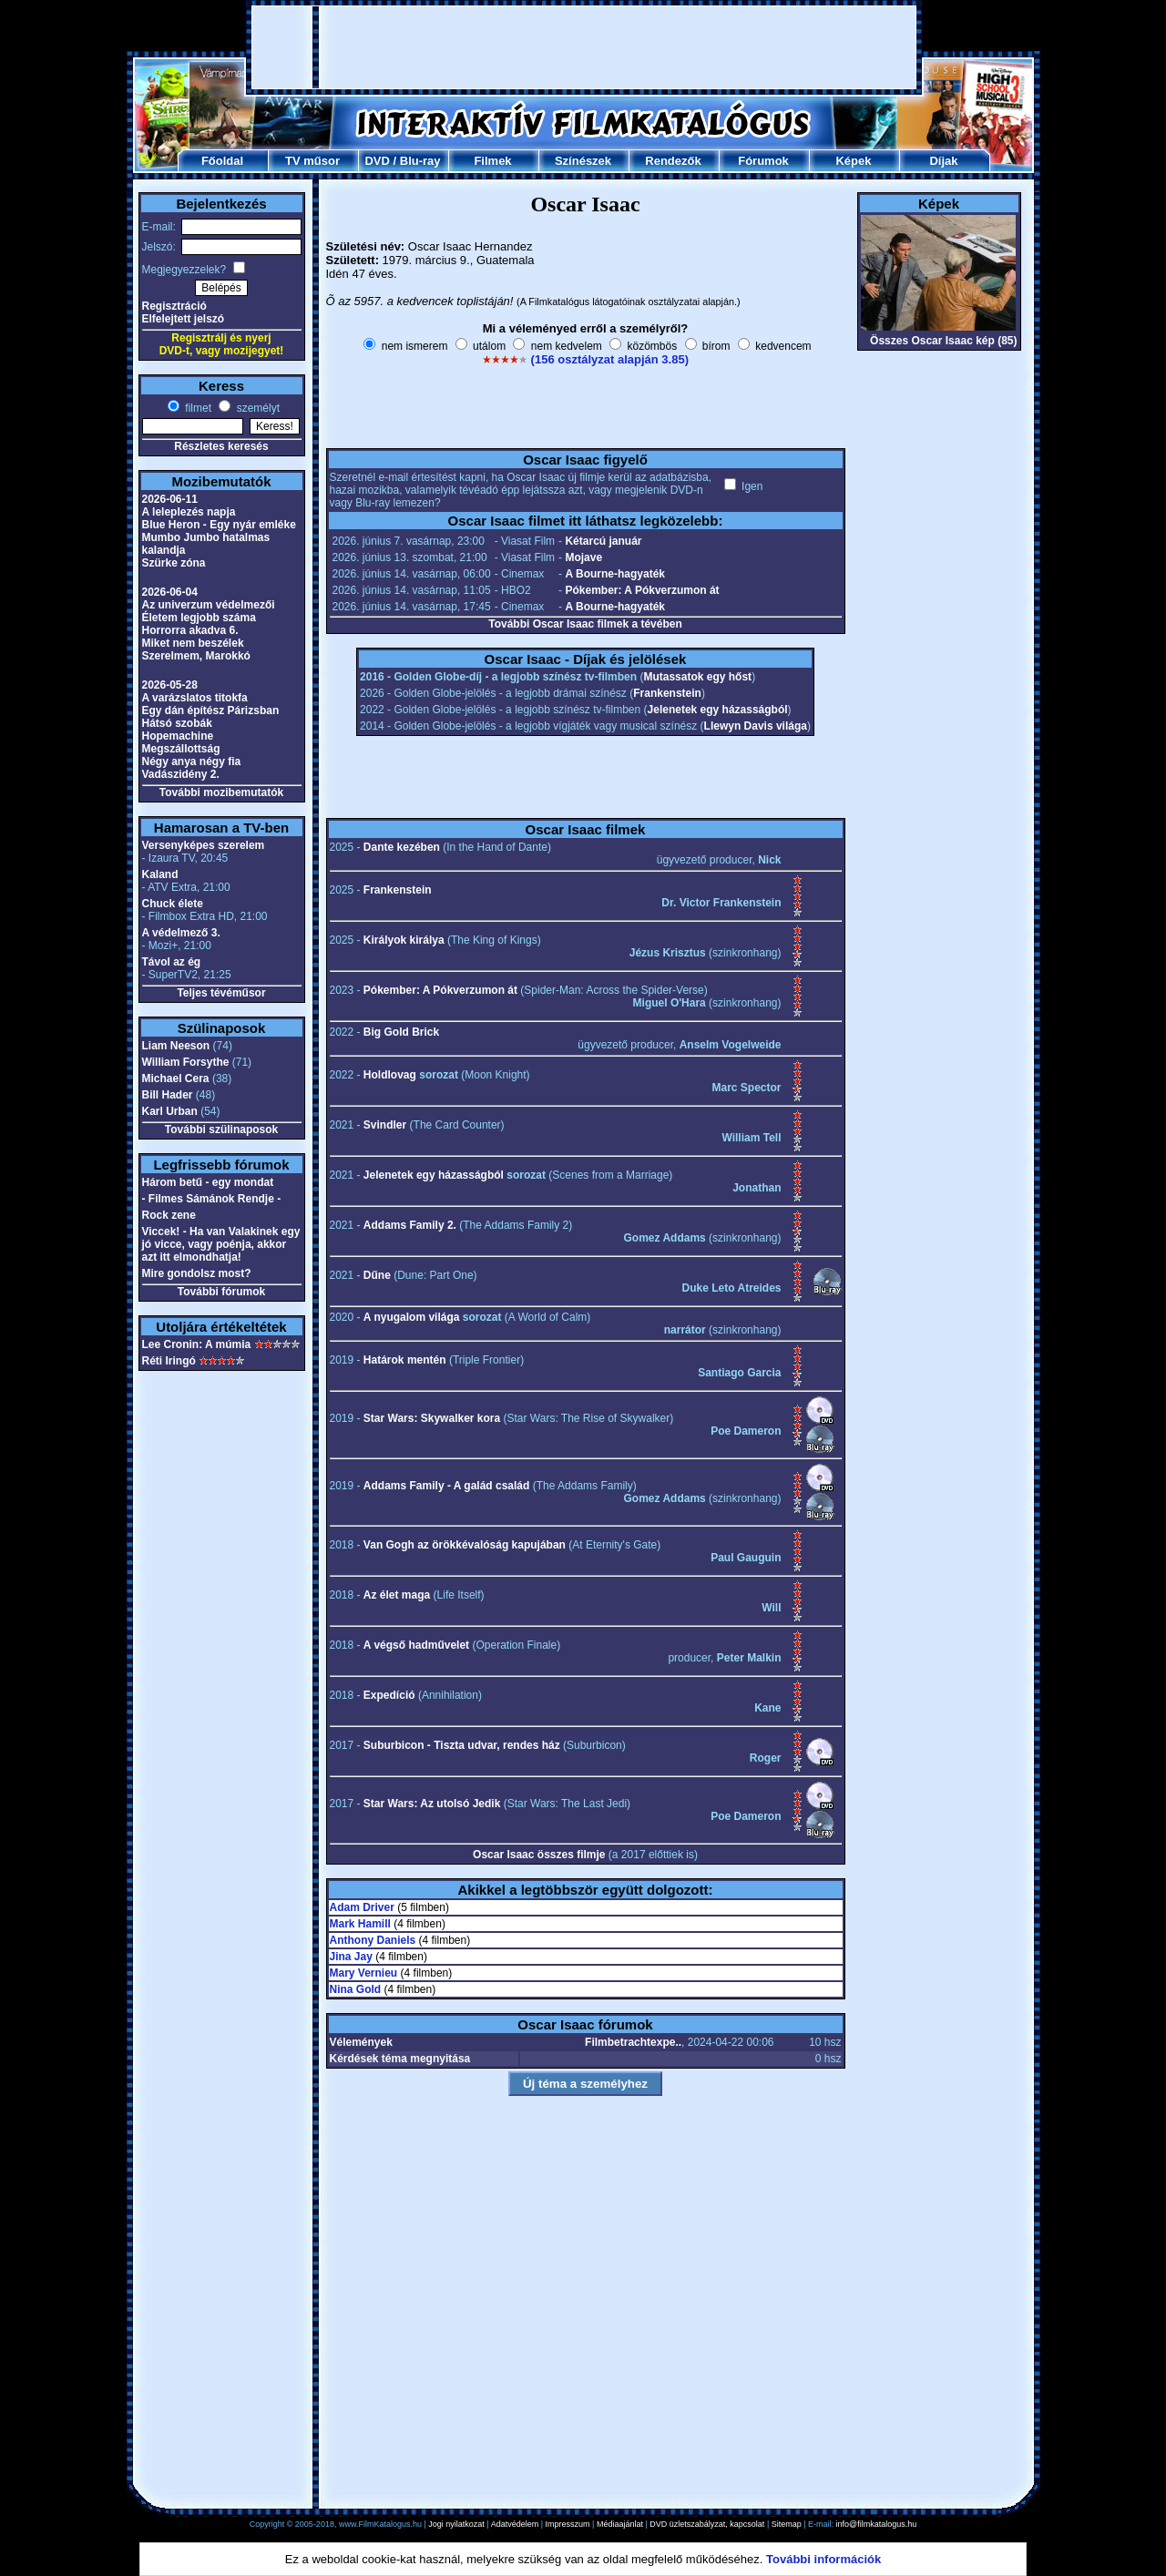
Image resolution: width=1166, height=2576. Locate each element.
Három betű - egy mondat (208, 1182)
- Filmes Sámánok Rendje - (211, 1198)
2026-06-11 (170, 499)
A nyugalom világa (411, 1317)
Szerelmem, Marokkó (196, 655)
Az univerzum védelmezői (208, 604)
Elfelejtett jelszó (183, 318)
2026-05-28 (170, 685)
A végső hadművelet (416, 1645)
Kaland (160, 874)
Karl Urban (170, 1111)
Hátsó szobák (177, 723)
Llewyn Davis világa (755, 726)
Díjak (943, 161)
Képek (853, 161)
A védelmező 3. (181, 932)
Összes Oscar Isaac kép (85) (943, 340)
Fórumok (763, 161)
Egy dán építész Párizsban (211, 710)
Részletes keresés (221, 446)
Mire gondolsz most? (196, 1273)
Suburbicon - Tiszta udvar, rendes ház (461, 1745)
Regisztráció (174, 306)
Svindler (384, 1125)
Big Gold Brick (401, 1032)
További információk (823, 2559)
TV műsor (312, 161)
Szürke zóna (174, 563)
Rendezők (673, 161)
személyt (256, 408)
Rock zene (169, 1215)
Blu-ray (420, 161)
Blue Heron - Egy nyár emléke (219, 524)
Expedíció (389, 1695)
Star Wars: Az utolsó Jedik (431, 1803)
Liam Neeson (176, 1045)
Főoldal (222, 161)
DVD (376, 161)
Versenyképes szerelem (203, 845)
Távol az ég (171, 962)
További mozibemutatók (221, 792)
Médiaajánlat (620, 2524)
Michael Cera (176, 1078)
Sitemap (787, 2524)
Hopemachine (178, 736)
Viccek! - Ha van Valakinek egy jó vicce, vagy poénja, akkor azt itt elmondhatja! (221, 1244)
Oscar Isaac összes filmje (539, 1854)
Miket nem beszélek (193, 643)
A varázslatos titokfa (195, 697)
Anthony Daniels (373, 1940)
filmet (196, 408)
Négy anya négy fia (191, 761)
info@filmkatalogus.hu (876, 2524)
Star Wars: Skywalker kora (431, 1418)
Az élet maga (396, 1595)
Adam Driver (362, 1907)
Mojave (583, 557)
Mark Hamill (360, 1923)
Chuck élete (172, 903)
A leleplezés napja (189, 512)
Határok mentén (404, 1360)
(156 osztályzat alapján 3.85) (610, 359)
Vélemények (361, 2042)
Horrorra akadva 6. (190, 630)
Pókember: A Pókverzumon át (642, 590)
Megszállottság (181, 748)
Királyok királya (404, 940)
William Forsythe (186, 1062)
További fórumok (221, 1291)
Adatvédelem (515, 2524)
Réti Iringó (169, 1360)
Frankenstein (667, 693)
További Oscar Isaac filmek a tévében (585, 624)
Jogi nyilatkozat (456, 2524)
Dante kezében (401, 847)
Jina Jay (351, 1956)
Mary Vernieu (364, 1973)
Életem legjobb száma (199, 617)
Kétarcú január (603, 541)
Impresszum (568, 2524)
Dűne (377, 1275)
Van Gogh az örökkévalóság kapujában (464, 1544)
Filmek (492, 161)
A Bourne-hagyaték (615, 573)
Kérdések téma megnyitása (400, 2058)
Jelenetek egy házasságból (718, 709)
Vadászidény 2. (181, 774)
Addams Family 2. (409, 1225)
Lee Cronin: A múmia (196, 1344)
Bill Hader (167, 1095)
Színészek (583, 161)
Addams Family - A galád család (446, 1485)
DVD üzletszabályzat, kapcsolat (706, 2524)
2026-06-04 (170, 592)
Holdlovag (389, 1074)
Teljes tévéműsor (221, 992)
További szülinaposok (221, 1129)
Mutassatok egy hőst (697, 676)
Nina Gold (356, 1989)
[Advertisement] (583, 47)
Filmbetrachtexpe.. (633, 2042)
